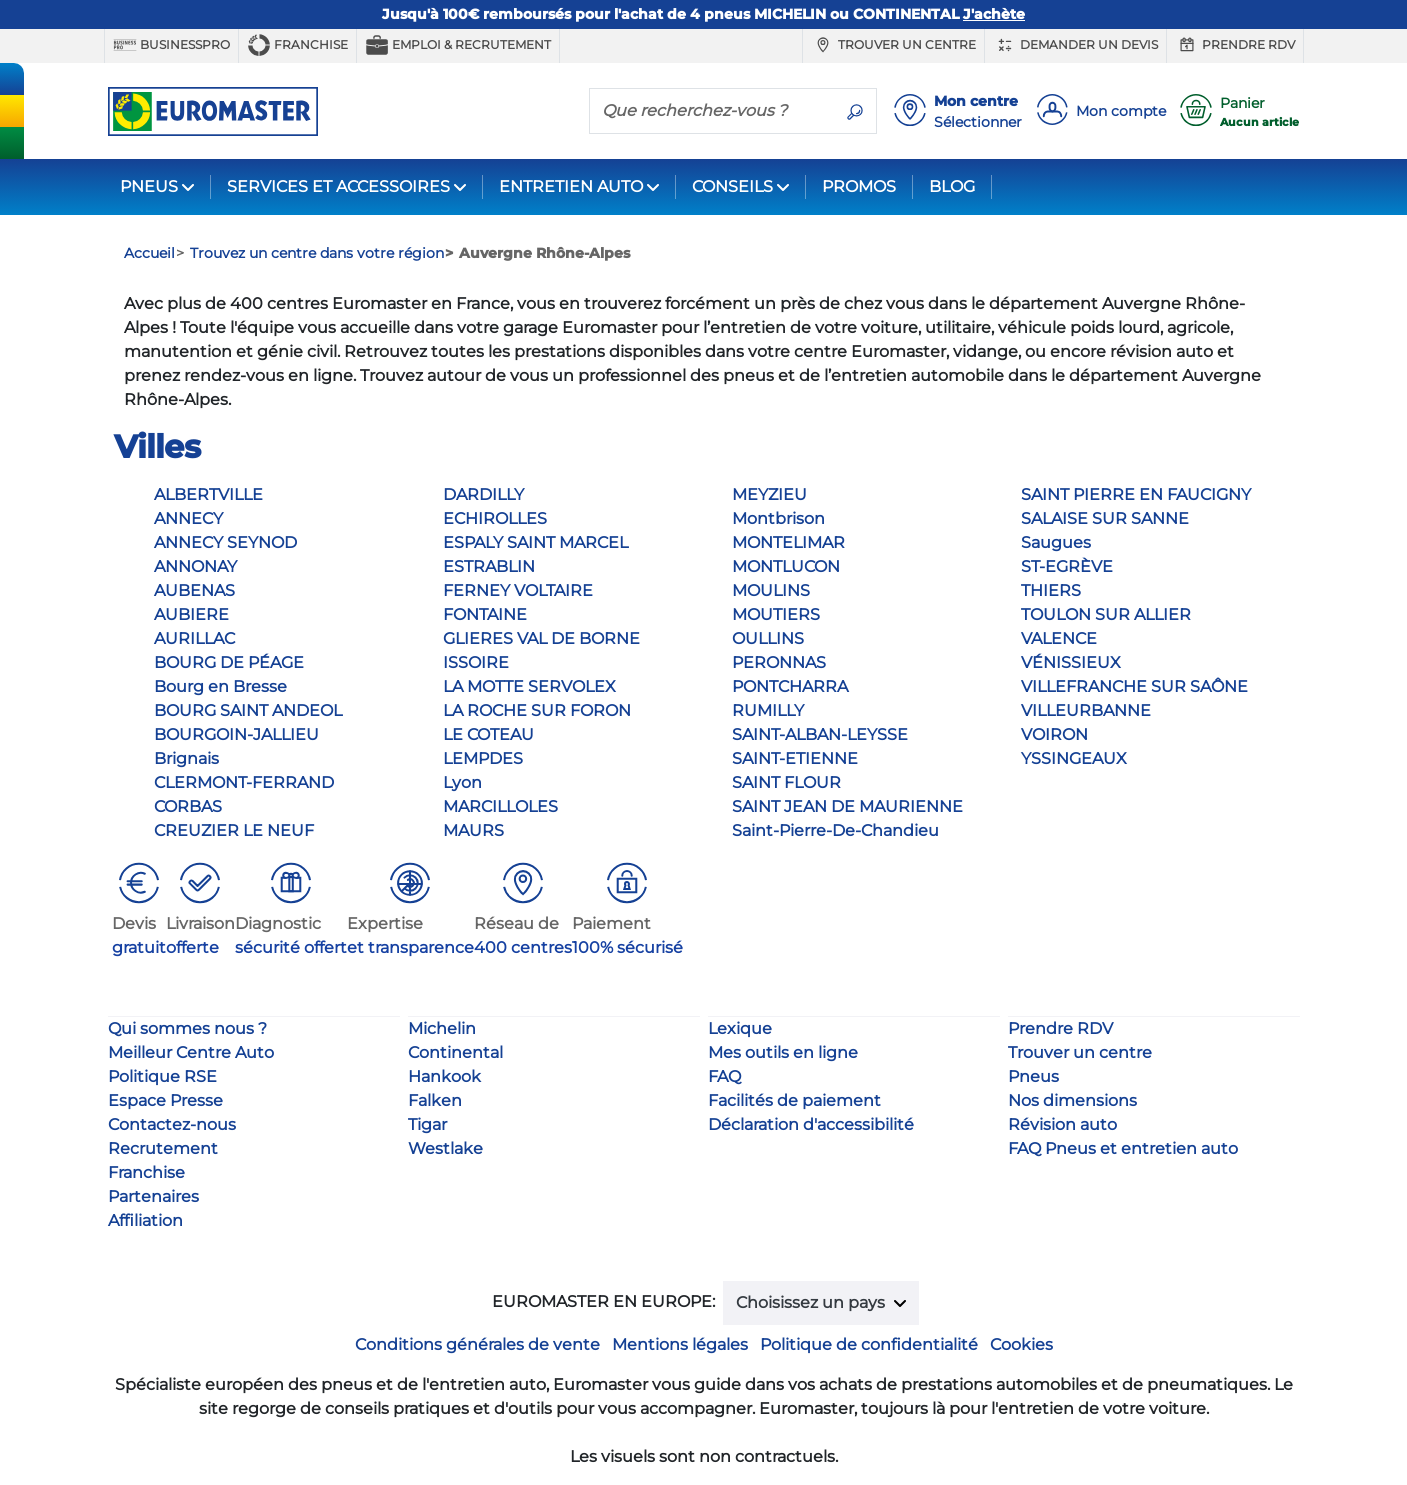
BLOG (952, 186)
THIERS (1051, 590)
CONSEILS (732, 186)
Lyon (462, 782)
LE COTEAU (488, 734)
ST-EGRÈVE (1067, 566)
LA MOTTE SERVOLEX (529, 686)
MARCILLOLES (500, 806)
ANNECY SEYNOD (225, 542)
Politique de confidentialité (869, 1344)
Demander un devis (1075, 45)
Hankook (444, 1076)
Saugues (1056, 542)
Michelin (442, 1028)
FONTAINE (485, 614)
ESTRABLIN (489, 566)
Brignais (186, 758)
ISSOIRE (476, 662)
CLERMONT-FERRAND (244, 782)
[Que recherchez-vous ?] (712, 110)
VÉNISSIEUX (1071, 662)
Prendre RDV (1235, 45)
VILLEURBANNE (1086, 710)
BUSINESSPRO (171, 45)
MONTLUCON (786, 566)
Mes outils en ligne (783, 1052)
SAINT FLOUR (786, 782)
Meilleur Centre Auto (191, 1052)
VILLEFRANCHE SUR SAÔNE (1134, 686)
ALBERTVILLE (208, 494)
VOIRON (1054, 734)
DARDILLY (483, 494)
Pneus (1033, 1076)
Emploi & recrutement (458, 45)
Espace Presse (165, 1100)
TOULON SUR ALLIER (1106, 614)
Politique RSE (162, 1076)
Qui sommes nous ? (187, 1028)
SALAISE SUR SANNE (1105, 518)
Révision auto (1062, 1124)
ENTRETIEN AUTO (571, 186)
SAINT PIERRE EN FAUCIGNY (1136, 494)
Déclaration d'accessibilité (811, 1124)
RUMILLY (768, 710)
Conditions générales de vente (477, 1344)
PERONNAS (779, 662)
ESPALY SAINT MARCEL (535, 542)
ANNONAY (195, 566)
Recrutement (163, 1148)
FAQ (724, 1076)
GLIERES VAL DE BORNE (541, 638)
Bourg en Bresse (220, 686)
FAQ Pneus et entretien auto (1123, 1148)
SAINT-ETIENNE (795, 758)
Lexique (740, 1028)
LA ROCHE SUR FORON (537, 710)
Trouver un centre (893, 45)
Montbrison (778, 518)
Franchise (297, 45)
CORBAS (188, 806)
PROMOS (859, 186)
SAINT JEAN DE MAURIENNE (847, 806)
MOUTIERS (776, 614)
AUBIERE (191, 614)
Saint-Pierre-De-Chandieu (835, 830)
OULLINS (768, 638)
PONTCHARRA (790, 686)
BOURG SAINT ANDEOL (248, 710)
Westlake (445, 1148)
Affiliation (145, 1220)
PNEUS (149, 186)
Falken (435, 1100)
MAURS (473, 830)
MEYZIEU (769, 494)
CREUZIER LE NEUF (234, 830)
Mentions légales (680, 1344)
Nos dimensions (1072, 1100)
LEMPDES (483, 758)
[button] (139, 909)
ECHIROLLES (495, 518)
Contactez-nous (172, 1124)
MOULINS (771, 590)
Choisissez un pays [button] (812, 1302)
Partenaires (153, 1196)
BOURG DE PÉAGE (229, 662)
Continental (455, 1052)
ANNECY (188, 518)
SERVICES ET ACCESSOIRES (338, 186)
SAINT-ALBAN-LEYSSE (820, 734)
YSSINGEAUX (1074, 758)
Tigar (427, 1124)
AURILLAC (194, 638)
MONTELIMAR (788, 542)
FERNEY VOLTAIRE (518, 590)
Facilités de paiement (794, 1100)
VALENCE (1059, 638)
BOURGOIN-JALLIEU (236, 734)
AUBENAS (194, 590)
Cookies (1021, 1344)
